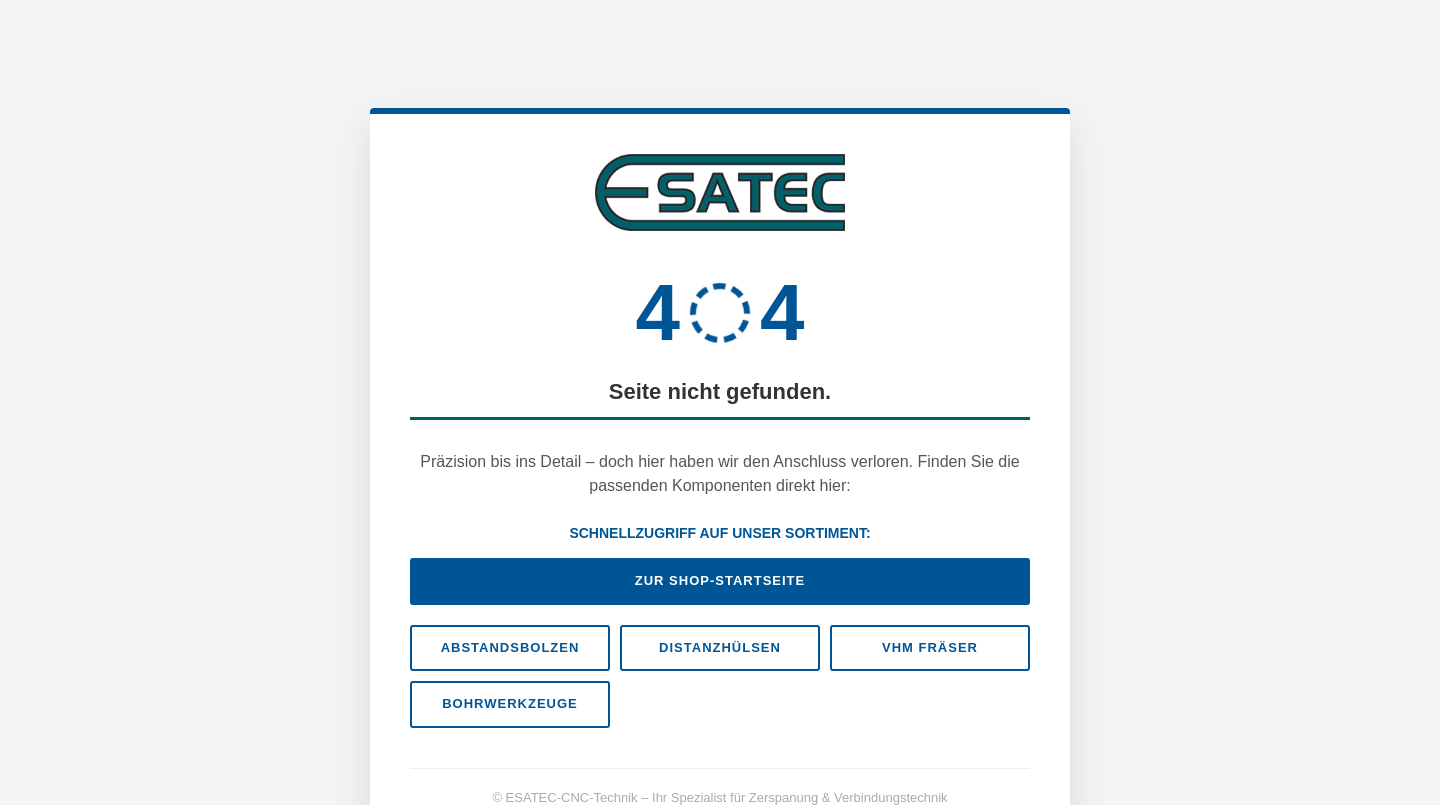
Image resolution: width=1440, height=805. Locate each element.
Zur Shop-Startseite (720, 580)
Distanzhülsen (720, 647)
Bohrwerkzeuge (510, 703)
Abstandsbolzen (510, 647)
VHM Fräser (930, 647)
